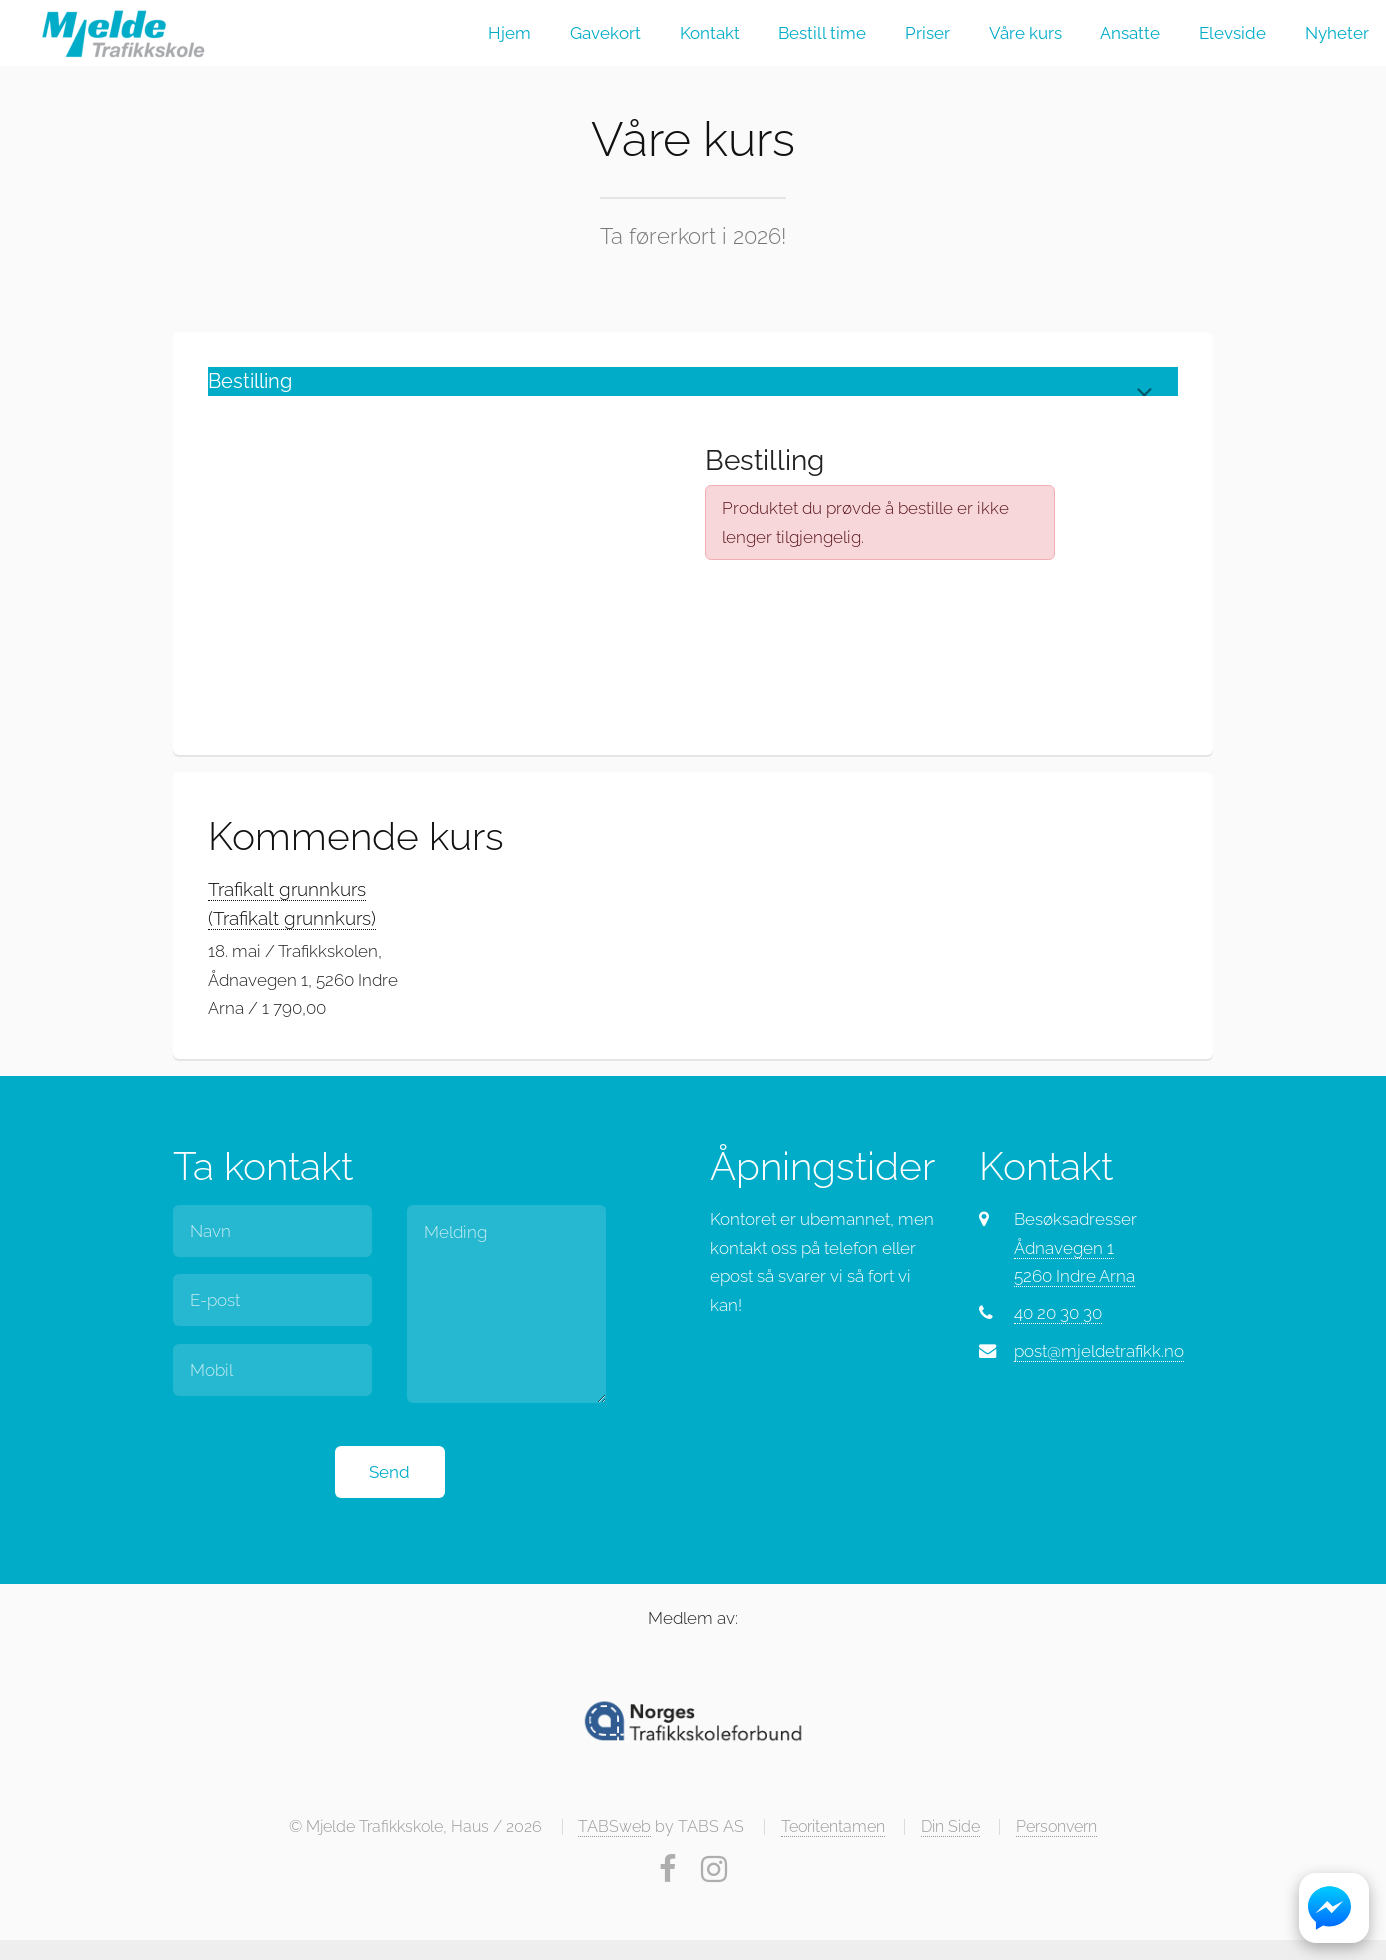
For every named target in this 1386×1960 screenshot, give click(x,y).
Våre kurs (1025, 33)
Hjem (509, 33)
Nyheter (1337, 33)
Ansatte (1130, 33)
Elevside (1232, 33)
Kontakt (710, 33)
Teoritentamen (833, 1826)
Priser (927, 33)
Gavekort (605, 33)
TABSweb (614, 1826)
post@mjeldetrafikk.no (1099, 1351)
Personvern (1056, 1826)
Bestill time (822, 33)
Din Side (950, 1826)
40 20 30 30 (1058, 1313)
